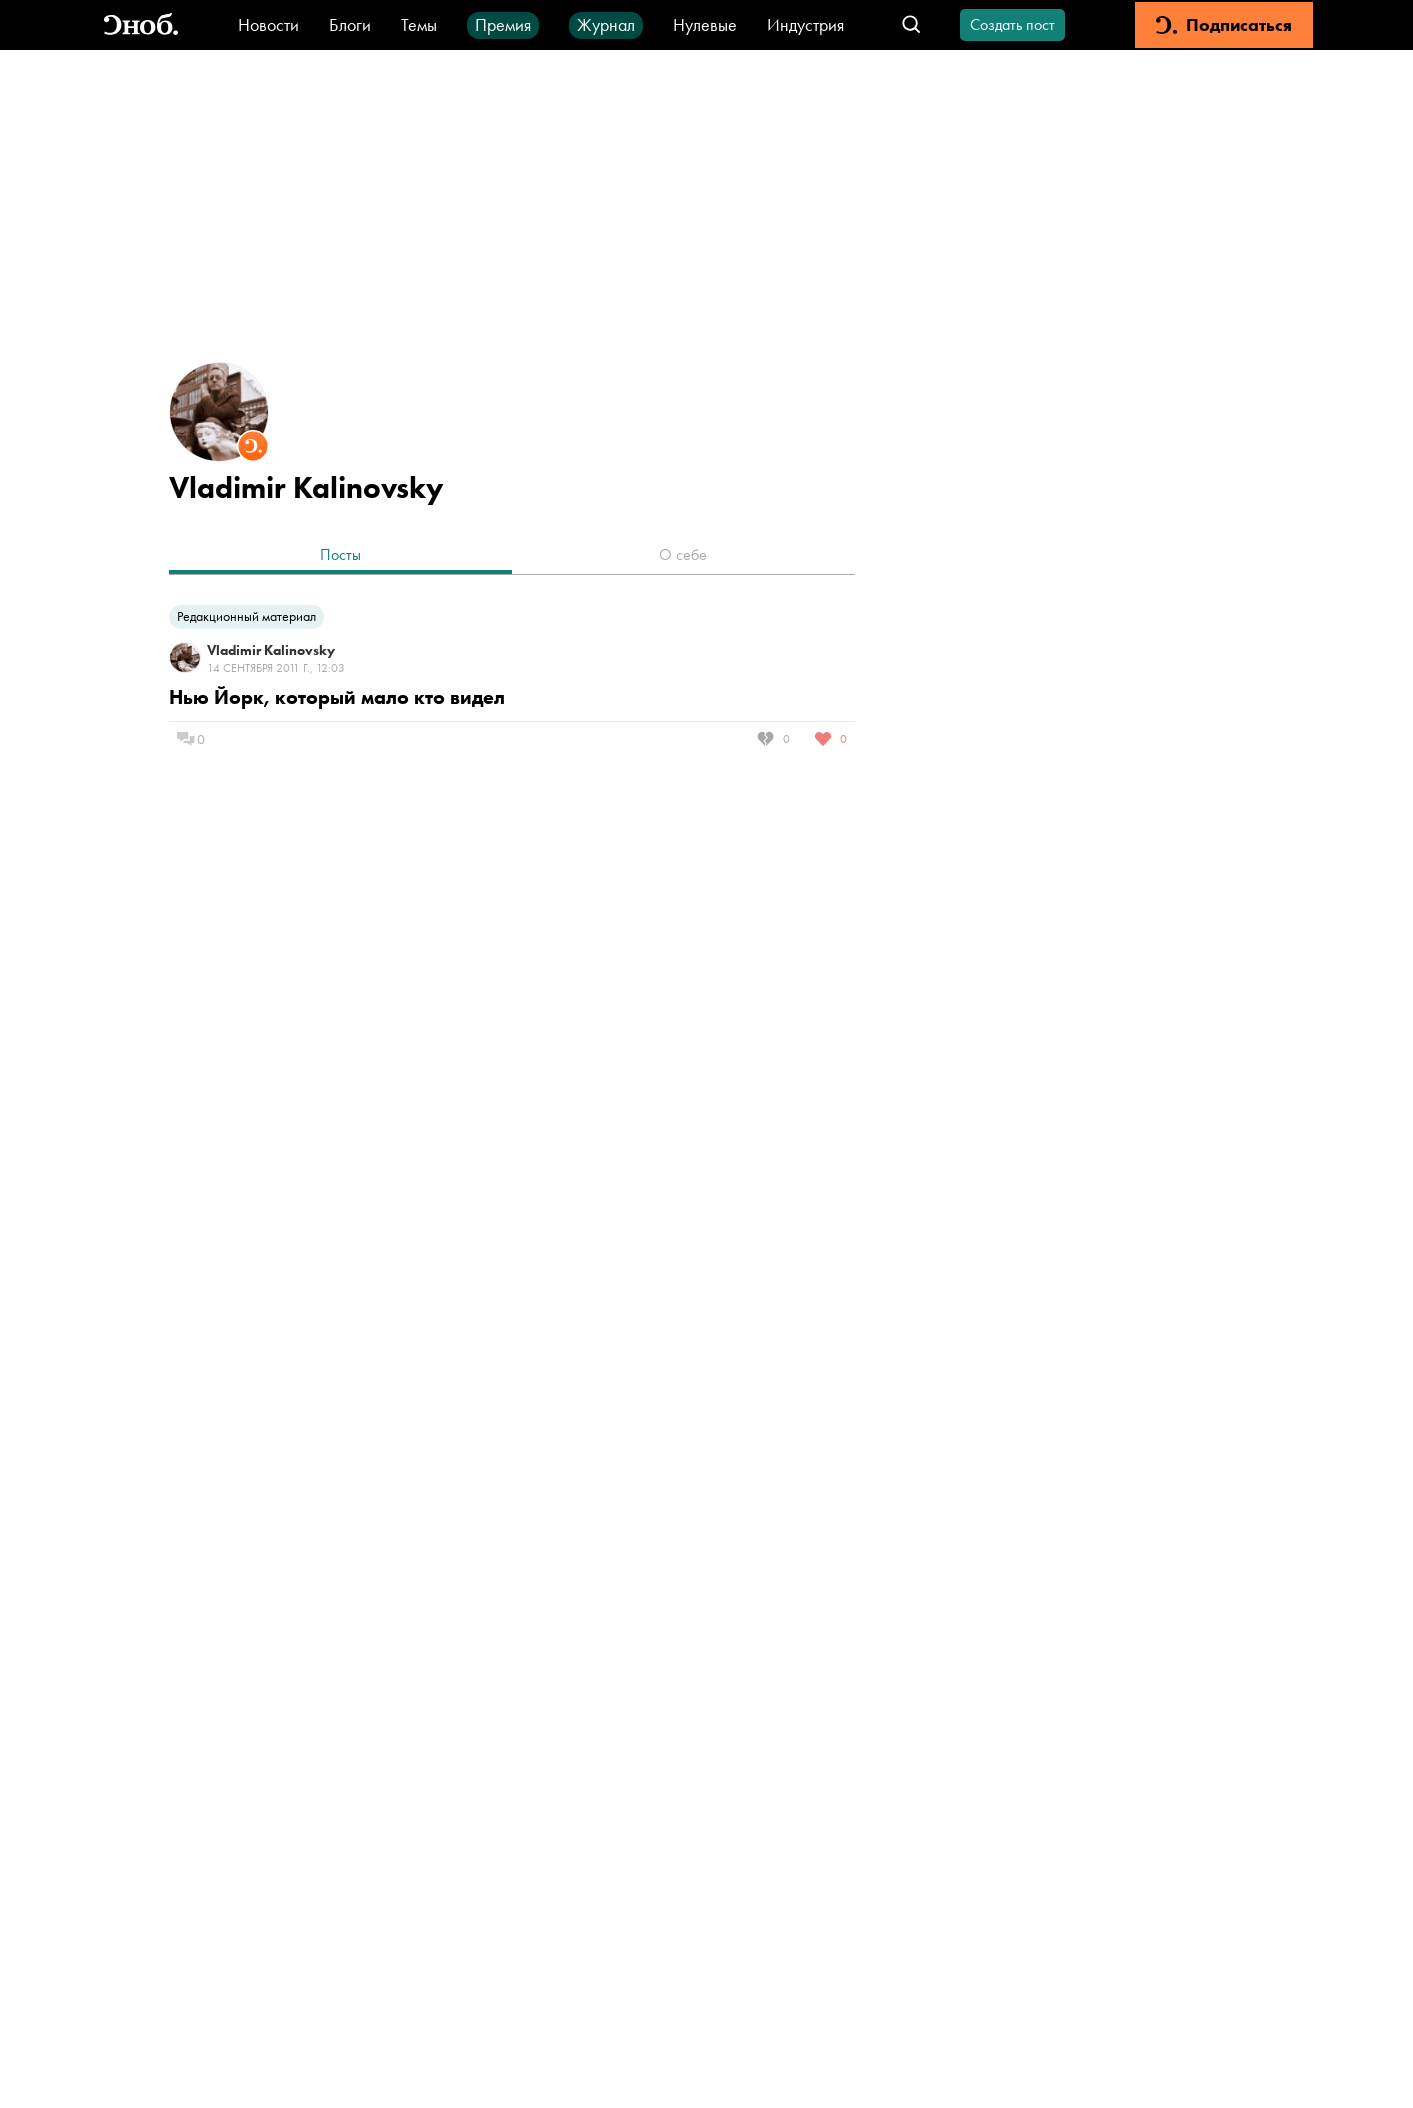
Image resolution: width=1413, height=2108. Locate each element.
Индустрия (805, 24)
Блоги (350, 24)
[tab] (340, 557)
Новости (268, 24)
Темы (419, 24)
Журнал (606, 24)
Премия (503, 24)
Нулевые (705, 24)
